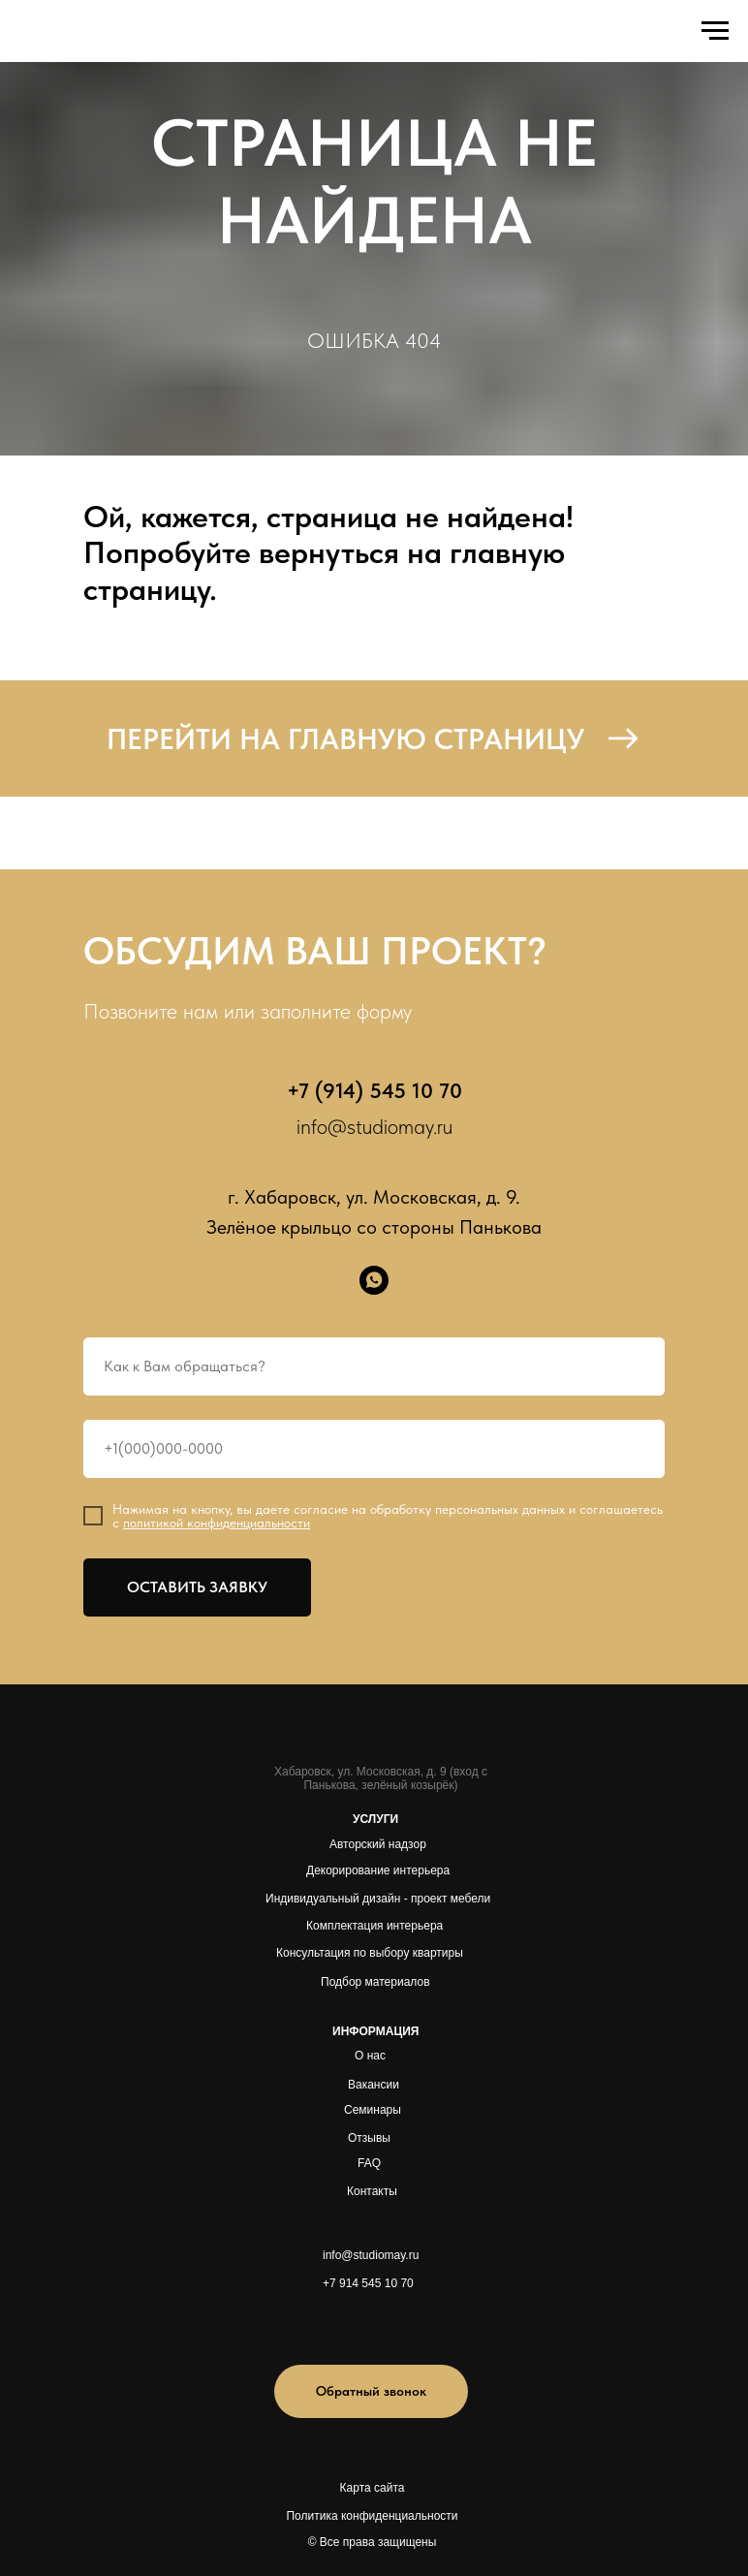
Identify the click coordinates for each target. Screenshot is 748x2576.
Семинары (372, 2110)
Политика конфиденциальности (371, 2516)
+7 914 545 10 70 (368, 2283)
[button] (371, 2391)
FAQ (369, 2163)
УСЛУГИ (375, 1819)
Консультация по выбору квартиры (369, 1953)
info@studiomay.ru (374, 1126)
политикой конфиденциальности (216, 1522)
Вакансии (373, 2084)
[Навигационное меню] (715, 31)
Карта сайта (372, 2488)
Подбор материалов (375, 1982)
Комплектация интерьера (374, 1925)
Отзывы (369, 2138)
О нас (370, 2055)
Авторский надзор (377, 1844)
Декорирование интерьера (378, 1870)
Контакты (372, 2191)
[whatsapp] (374, 1280)
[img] (346, 2325)
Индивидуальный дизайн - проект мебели (377, 1898)
